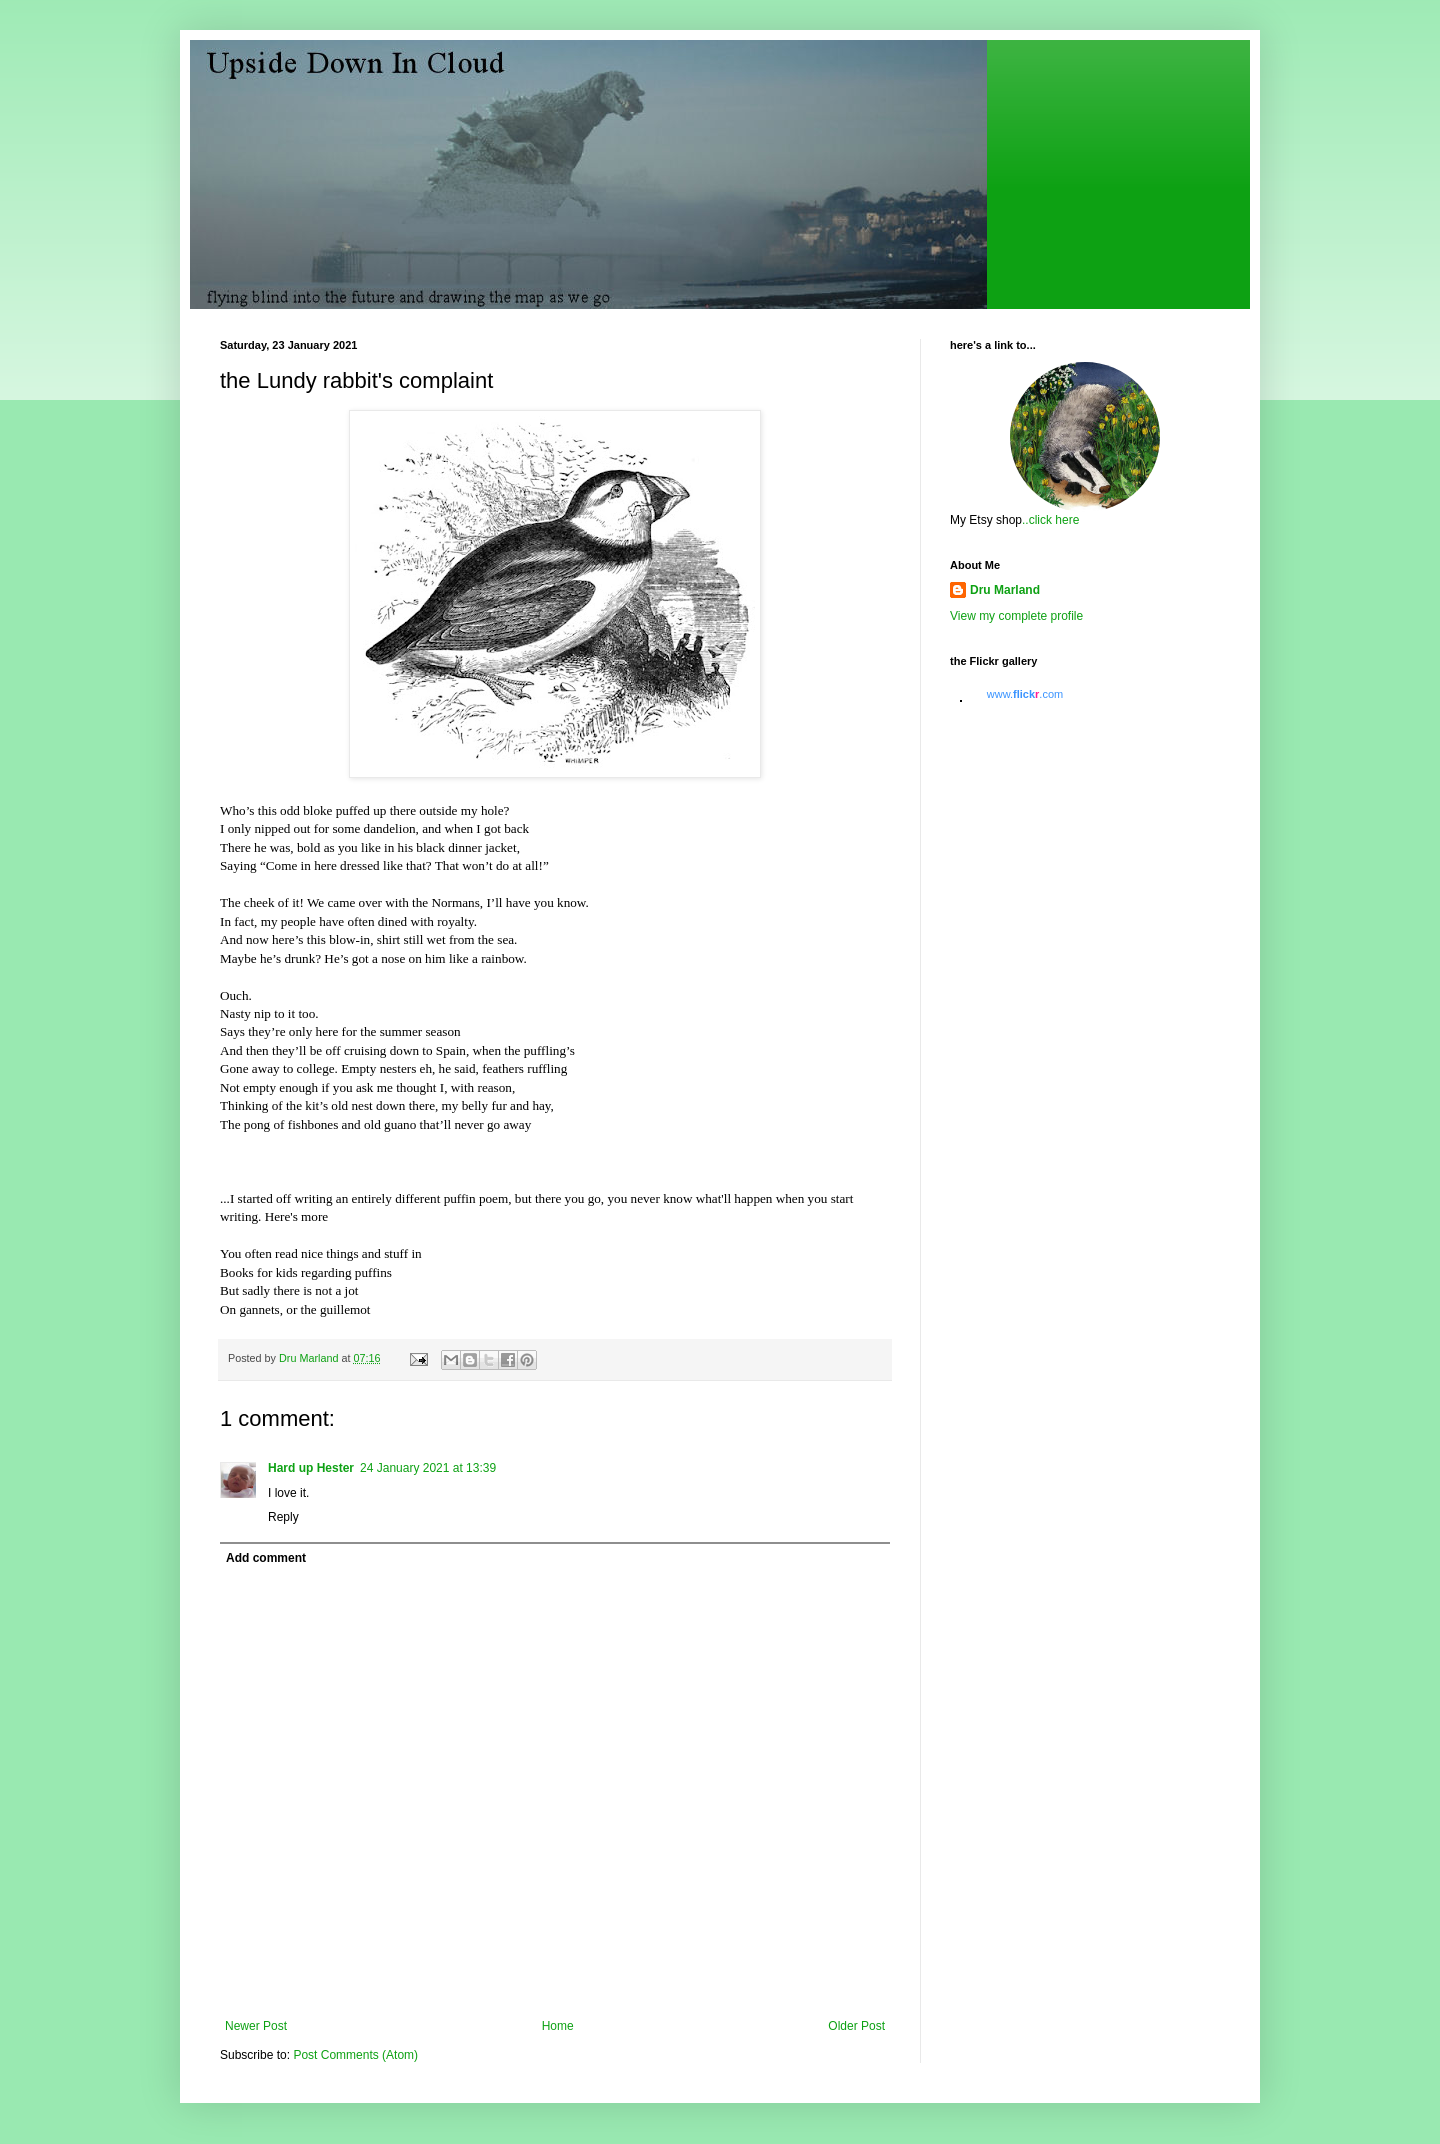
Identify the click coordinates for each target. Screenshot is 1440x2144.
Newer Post (256, 2026)
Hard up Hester (311, 1468)
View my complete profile (1016, 616)
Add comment (266, 1558)
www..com (1025, 694)
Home (558, 2026)
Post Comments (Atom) (355, 2055)
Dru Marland (1005, 590)
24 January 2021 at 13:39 (428, 1468)
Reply (283, 1517)
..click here (1050, 520)
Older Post (856, 2026)
